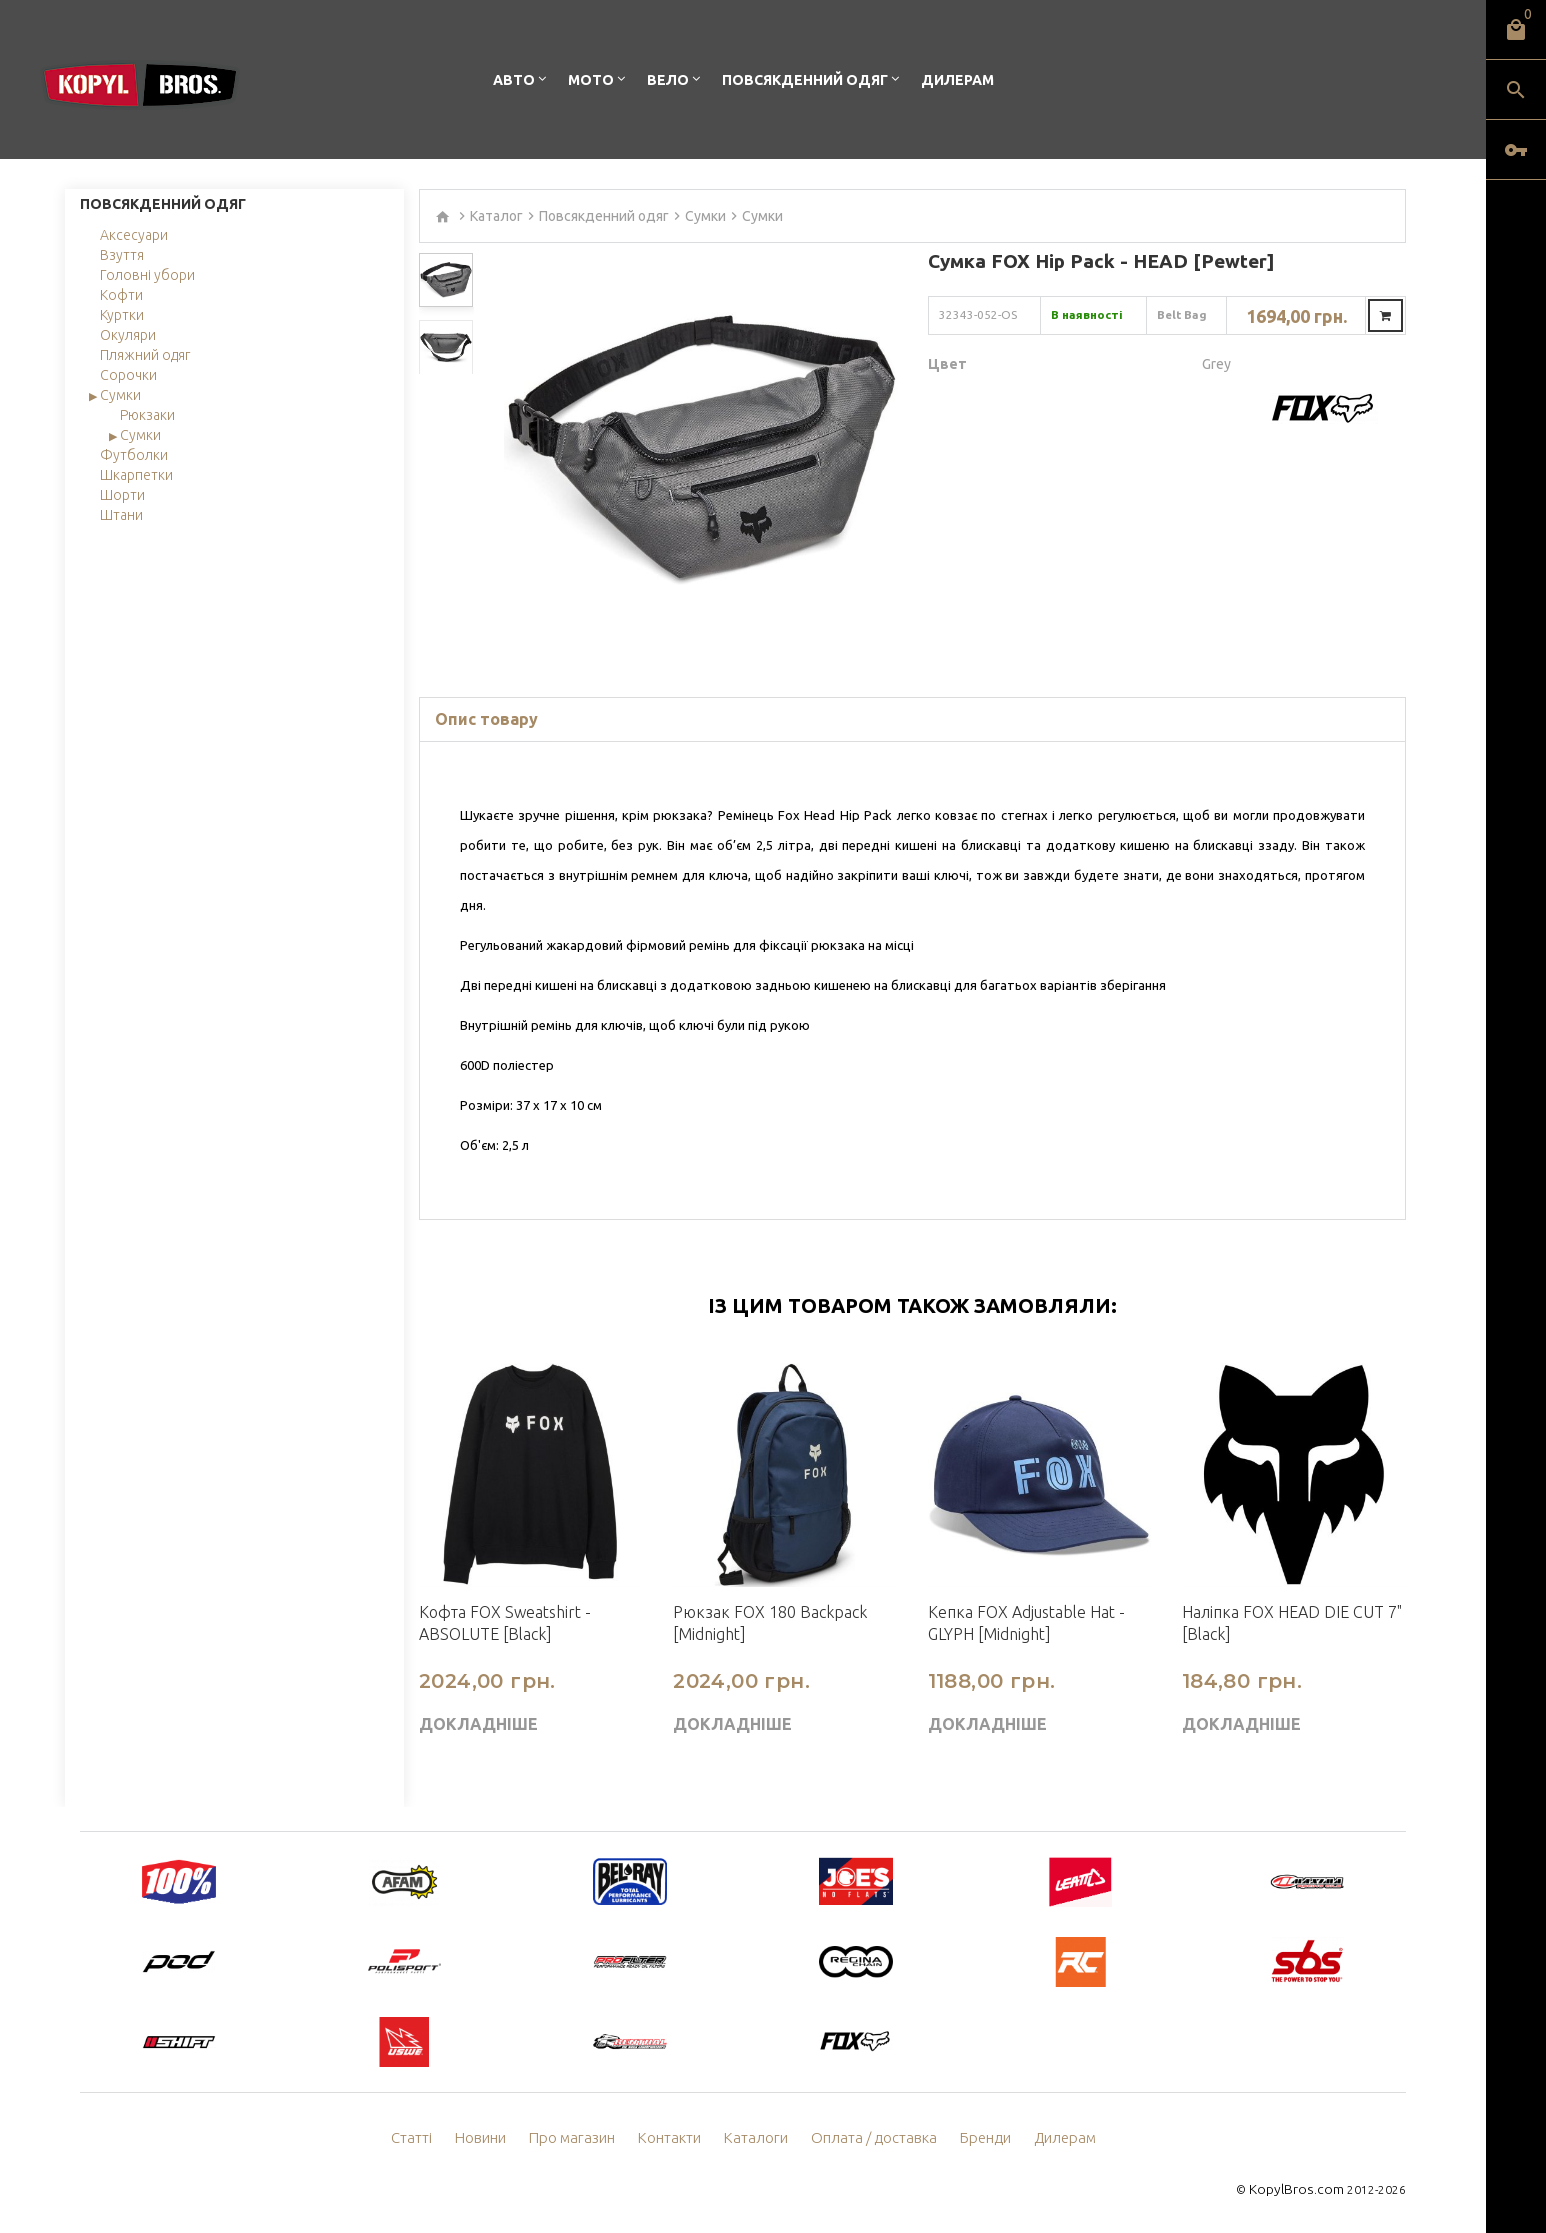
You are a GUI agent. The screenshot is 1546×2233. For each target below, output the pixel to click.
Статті (425, 2138)
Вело (668, 80)
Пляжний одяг (145, 355)
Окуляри (128, 335)
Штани (121, 515)
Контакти (675, 2138)
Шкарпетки (136, 475)
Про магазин (581, 2138)
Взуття (122, 255)
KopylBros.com (1301, 2188)
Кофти (121, 295)
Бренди (976, 2138)
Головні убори (147, 275)
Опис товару (486, 719)
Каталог (496, 216)
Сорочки (128, 375)
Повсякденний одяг (805, 80)
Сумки (120, 395)
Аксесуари (134, 235)
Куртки (122, 315)
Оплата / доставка (870, 2138)
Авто (514, 80)
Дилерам (957, 80)
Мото (591, 80)
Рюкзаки (147, 415)
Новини (493, 2138)
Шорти (122, 495)
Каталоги (758, 2138)
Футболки (134, 455)
